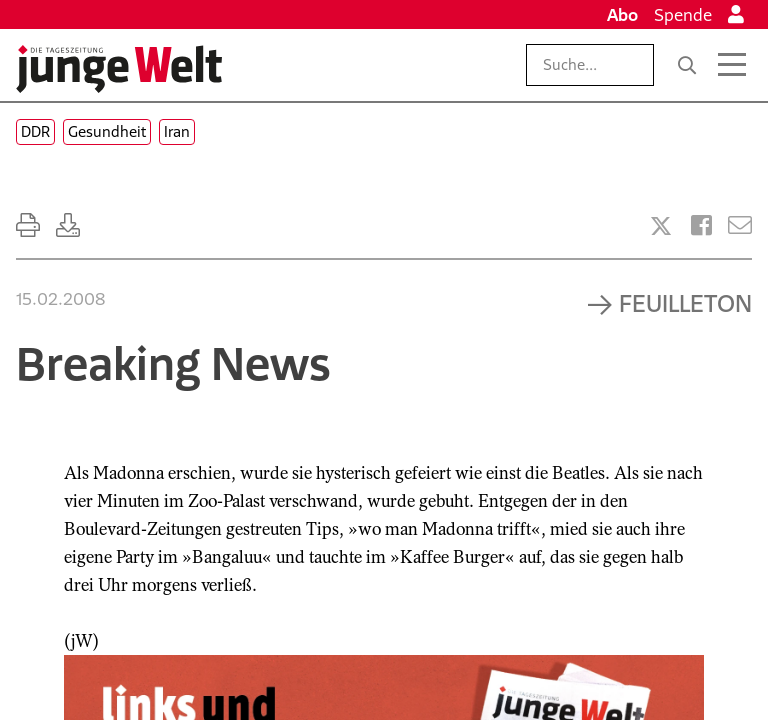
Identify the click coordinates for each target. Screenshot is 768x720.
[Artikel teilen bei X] (661, 226)
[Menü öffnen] (732, 65)
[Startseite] (119, 69)
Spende (683, 15)
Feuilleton (685, 303)
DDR (35, 131)
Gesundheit (107, 131)
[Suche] (687, 65)
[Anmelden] (736, 15)
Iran (177, 131)
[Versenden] (740, 225)
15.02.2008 (60, 299)
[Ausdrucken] (28, 225)
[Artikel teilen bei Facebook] (701, 225)
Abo (622, 15)
